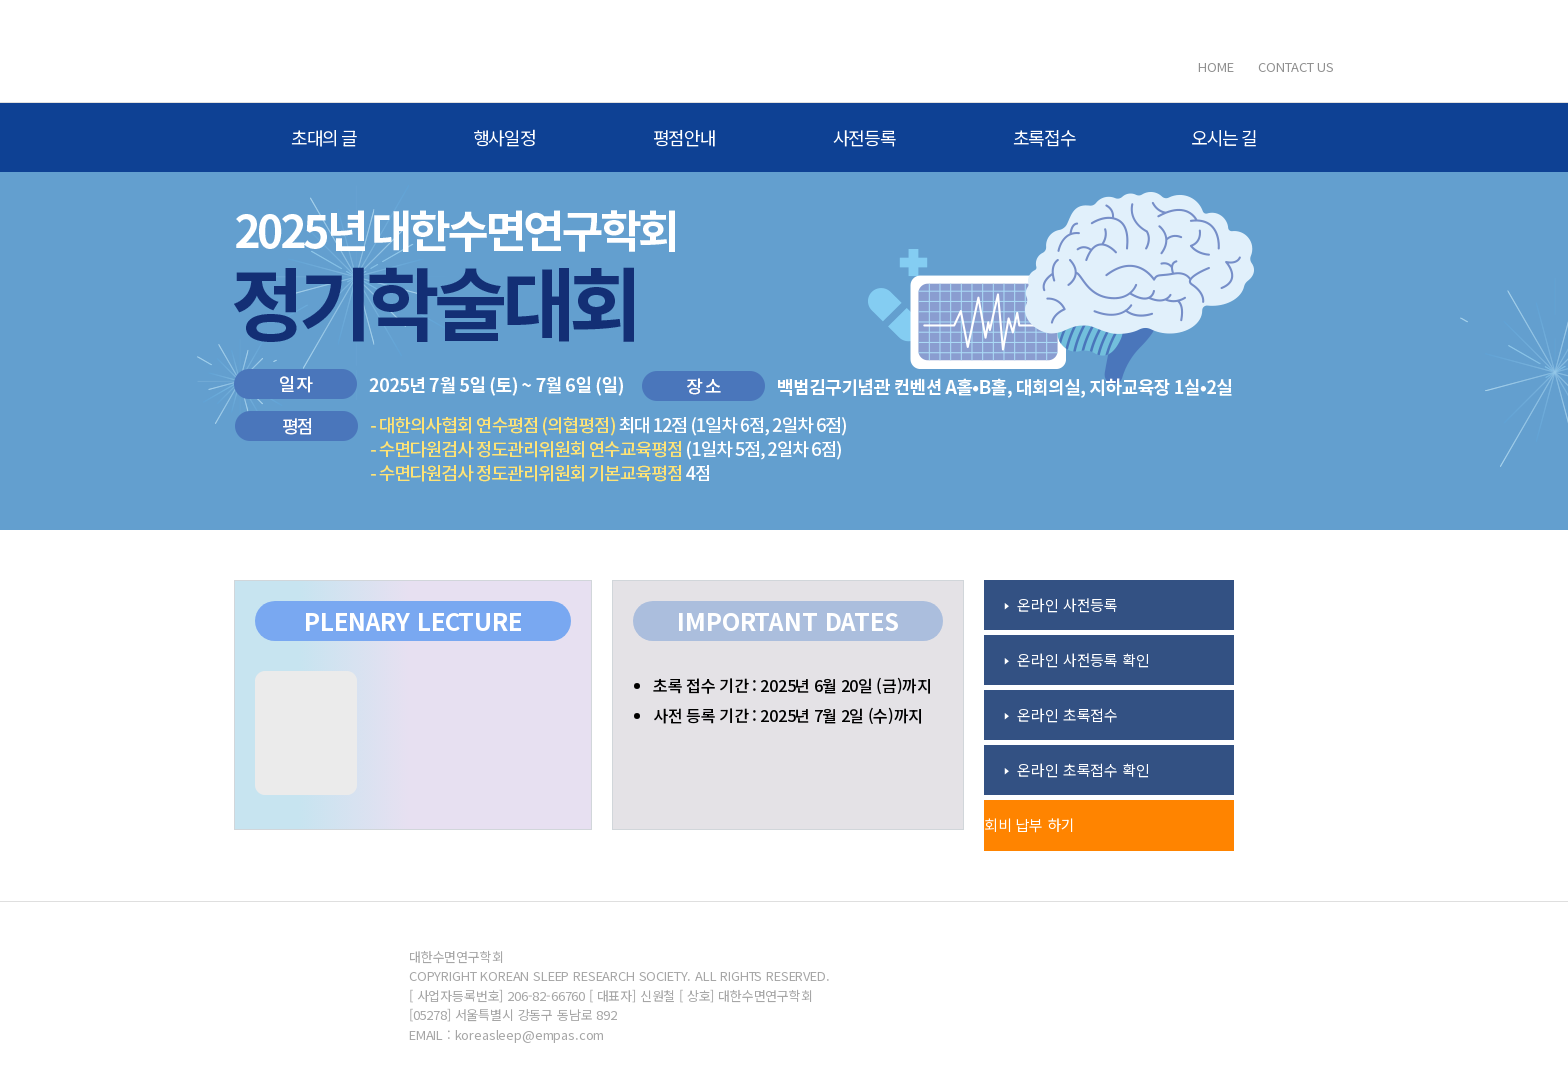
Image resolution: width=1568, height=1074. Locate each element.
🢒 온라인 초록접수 (1061, 714)
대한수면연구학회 (364, 51)
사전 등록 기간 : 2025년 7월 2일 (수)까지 (788, 715)
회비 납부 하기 (1029, 824)
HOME (1215, 66)
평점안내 (684, 137)
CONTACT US (1296, 66)
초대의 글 (324, 137)
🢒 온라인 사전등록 (1061, 604)
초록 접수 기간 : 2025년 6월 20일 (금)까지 (792, 685)
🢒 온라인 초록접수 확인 (1077, 769)
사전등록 (864, 137)
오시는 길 (1224, 137)
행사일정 (504, 137)
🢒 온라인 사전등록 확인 (1077, 659)
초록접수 (1044, 137)
